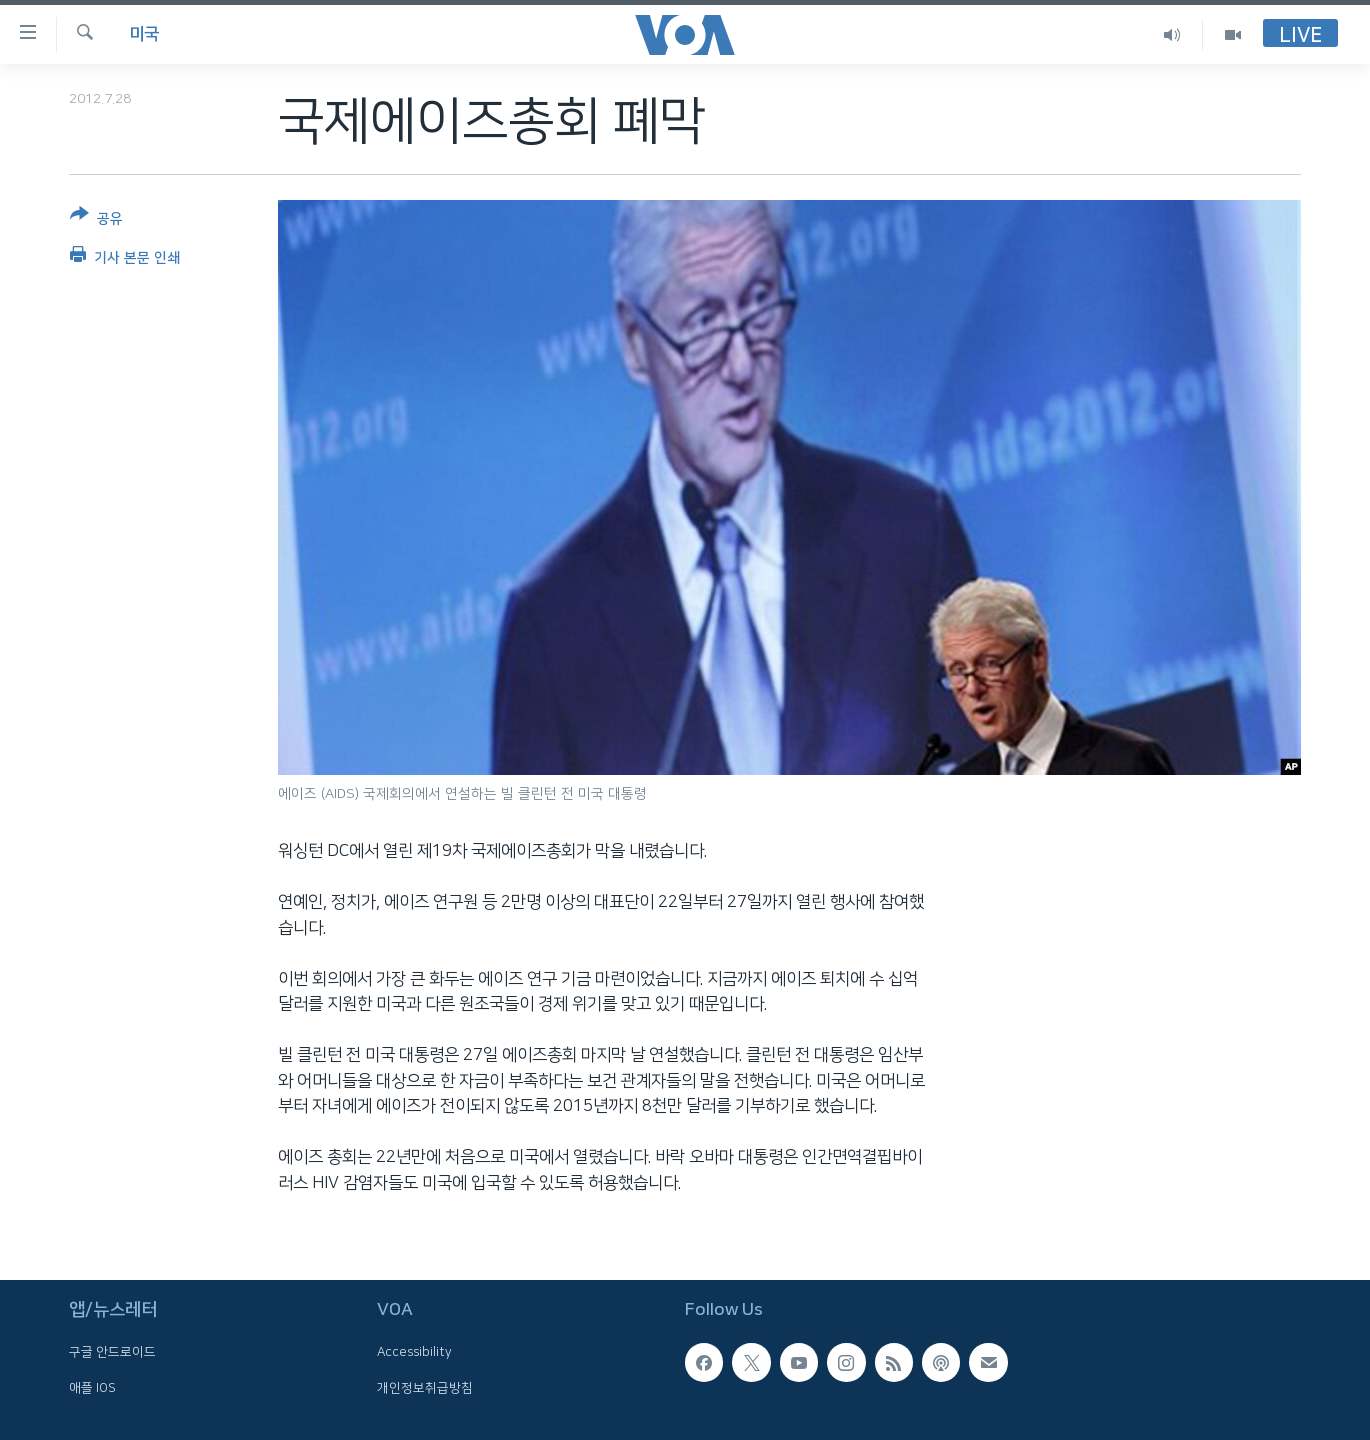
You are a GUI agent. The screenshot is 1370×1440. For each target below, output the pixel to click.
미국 (144, 34)
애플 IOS (92, 1388)
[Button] (96, 220)
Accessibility (414, 1352)
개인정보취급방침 (425, 1388)
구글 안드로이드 (112, 1352)
